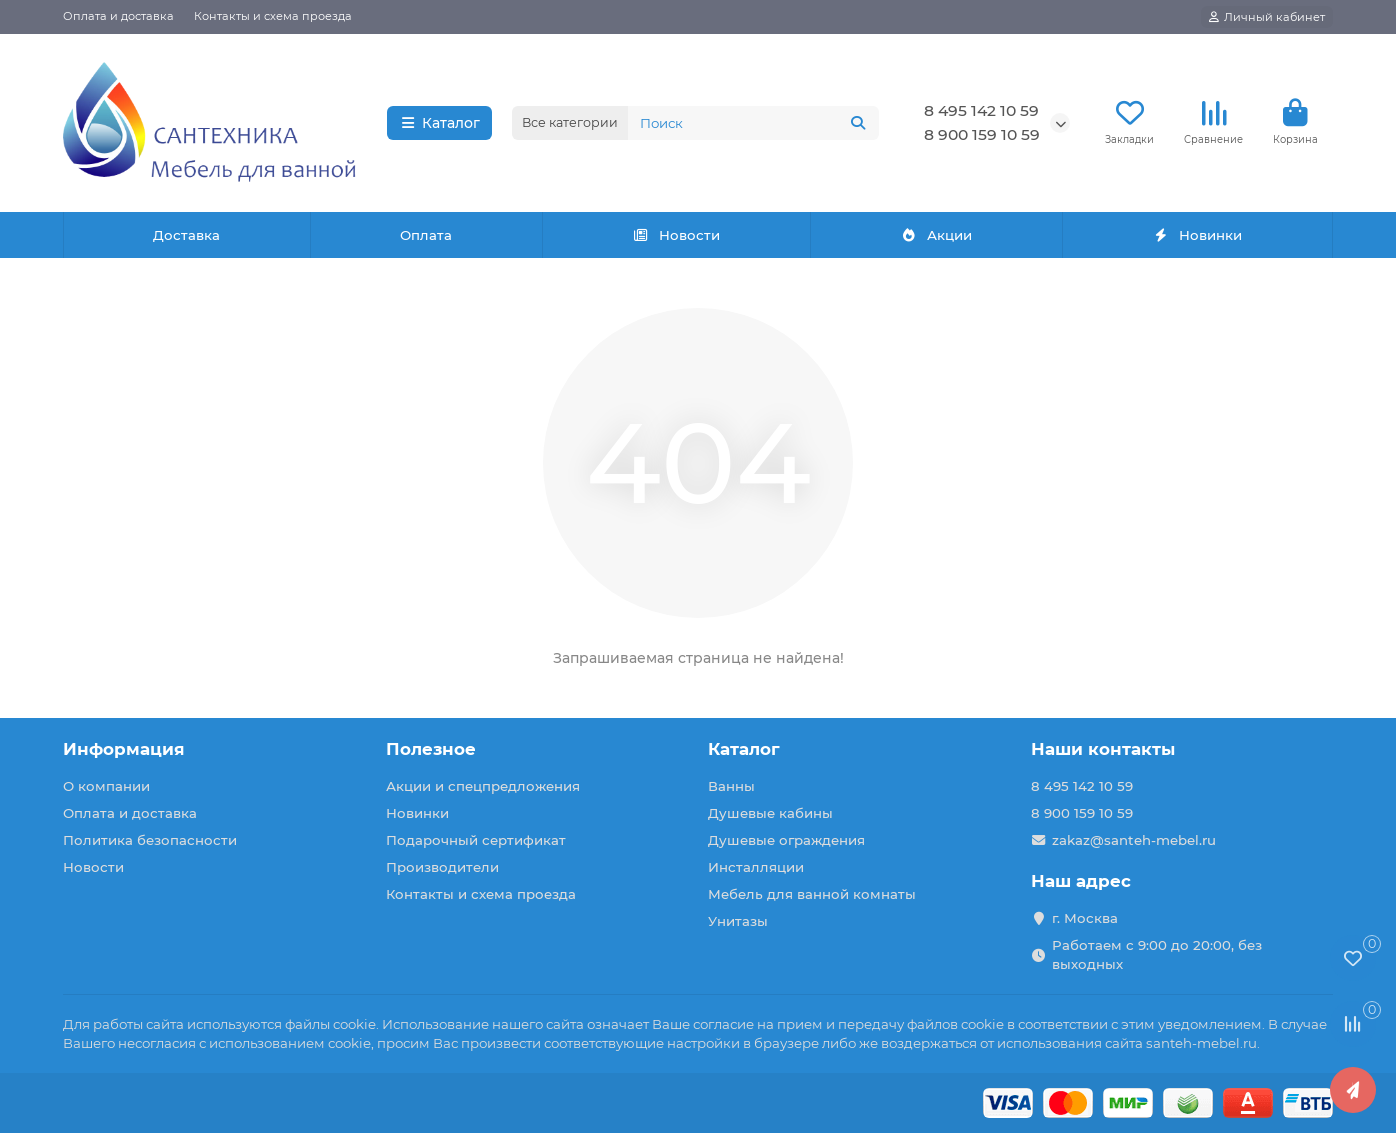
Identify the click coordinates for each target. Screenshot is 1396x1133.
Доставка (186, 235)
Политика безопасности (150, 840)
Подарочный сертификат (476, 840)
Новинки (1197, 235)
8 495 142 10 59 (981, 110)
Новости (677, 235)
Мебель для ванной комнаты (812, 894)
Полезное (431, 749)
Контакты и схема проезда (273, 16)
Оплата (426, 235)
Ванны (731, 786)
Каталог (439, 123)
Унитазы (738, 921)
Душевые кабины (770, 813)
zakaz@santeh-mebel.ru (1134, 840)
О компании (106, 786)
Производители (442, 867)
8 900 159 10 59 (982, 134)
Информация (124, 749)
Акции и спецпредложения (483, 786)
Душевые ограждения (786, 840)
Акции (936, 235)
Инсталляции (756, 867)
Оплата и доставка (118, 16)
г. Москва (1085, 918)
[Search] (754, 123)
